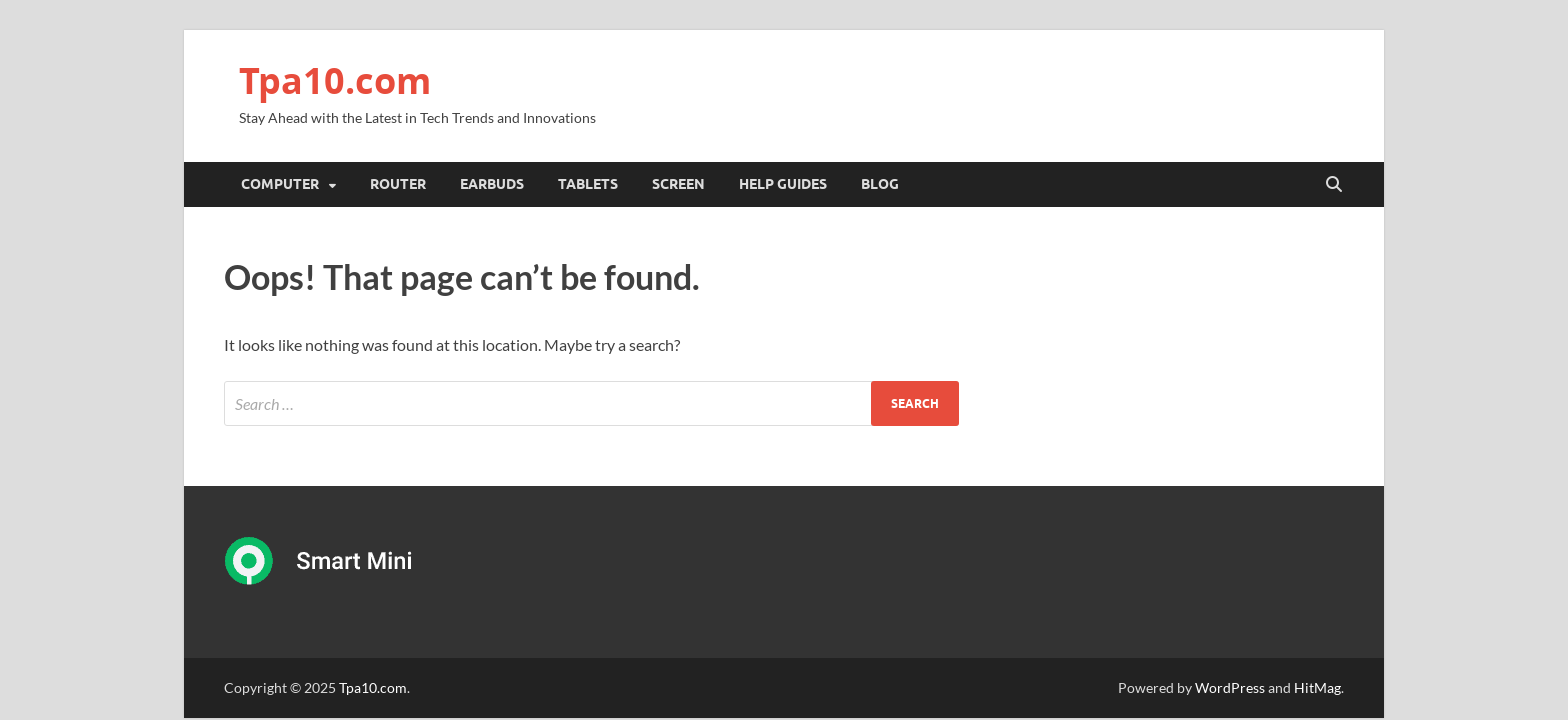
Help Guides (783, 184)
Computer (280, 184)
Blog (880, 184)
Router (398, 184)
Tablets (588, 184)
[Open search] (1334, 185)
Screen (678, 184)
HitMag (1317, 687)
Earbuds (492, 184)
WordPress (1230, 687)
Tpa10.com (335, 80)
